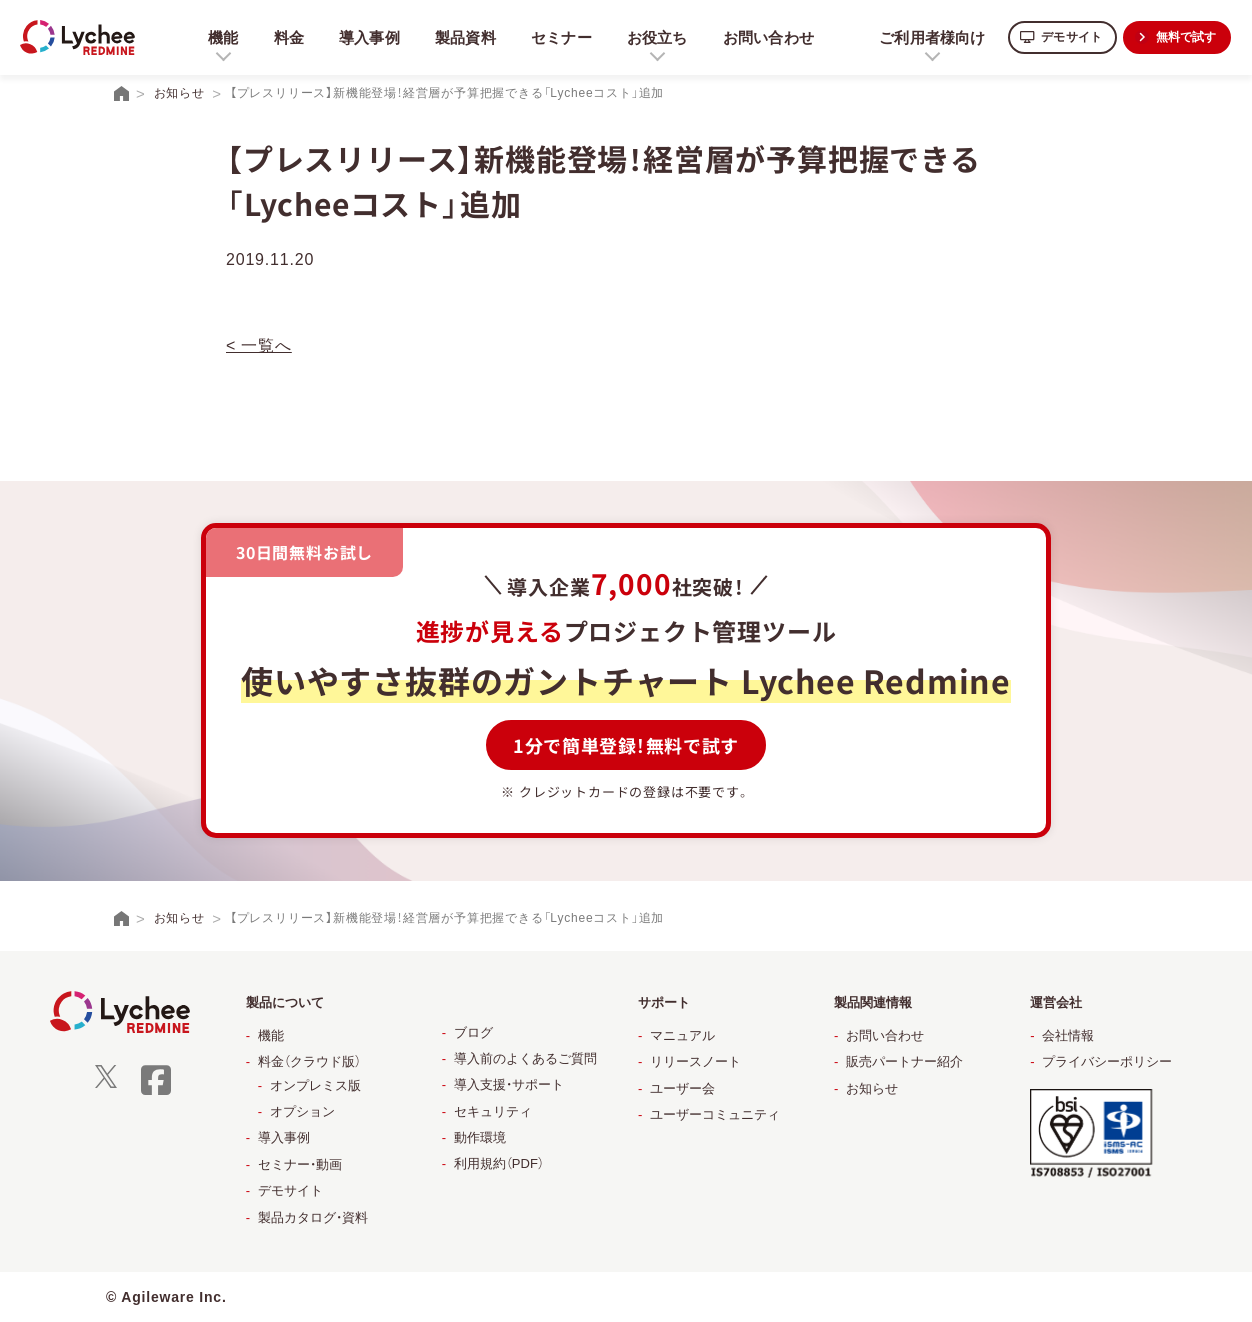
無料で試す (1182, 36)
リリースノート (695, 1061)
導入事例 (362, 37)
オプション (302, 1111)
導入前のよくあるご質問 (525, 1058)
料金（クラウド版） (309, 1061)
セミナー (556, 37)
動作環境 (480, 1137)
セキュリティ (493, 1111)
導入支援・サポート (509, 1084)
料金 (281, 37)
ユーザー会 (682, 1088)
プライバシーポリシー (1107, 1061)
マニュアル (682, 1035)
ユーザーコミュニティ (715, 1114)
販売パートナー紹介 (904, 1061)
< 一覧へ (259, 345)
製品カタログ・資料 (313, 1217)
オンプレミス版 (315, 1085)
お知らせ (872, 1088)
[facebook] (156, 1092)
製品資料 (459, 37)
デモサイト (1057, 36)
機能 (271, 1035)
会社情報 (1068, 1035)
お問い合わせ (766, 37)
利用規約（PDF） (499, 1163)
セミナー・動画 (300, 1164)
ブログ (473, 1032)
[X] (106, 1083)
